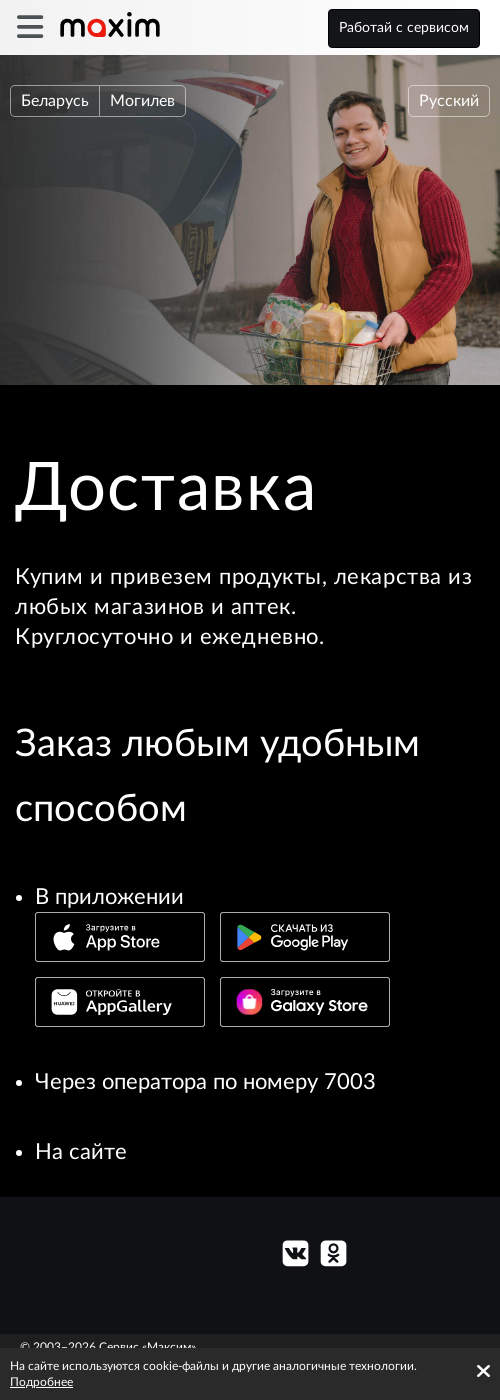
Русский (449, 101)
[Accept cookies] (483, 1371)
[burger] (29, 27)
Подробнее (41, 1382)
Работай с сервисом (404, 28)
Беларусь (55, 101)
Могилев (142, 101)
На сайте (81, 1152)
